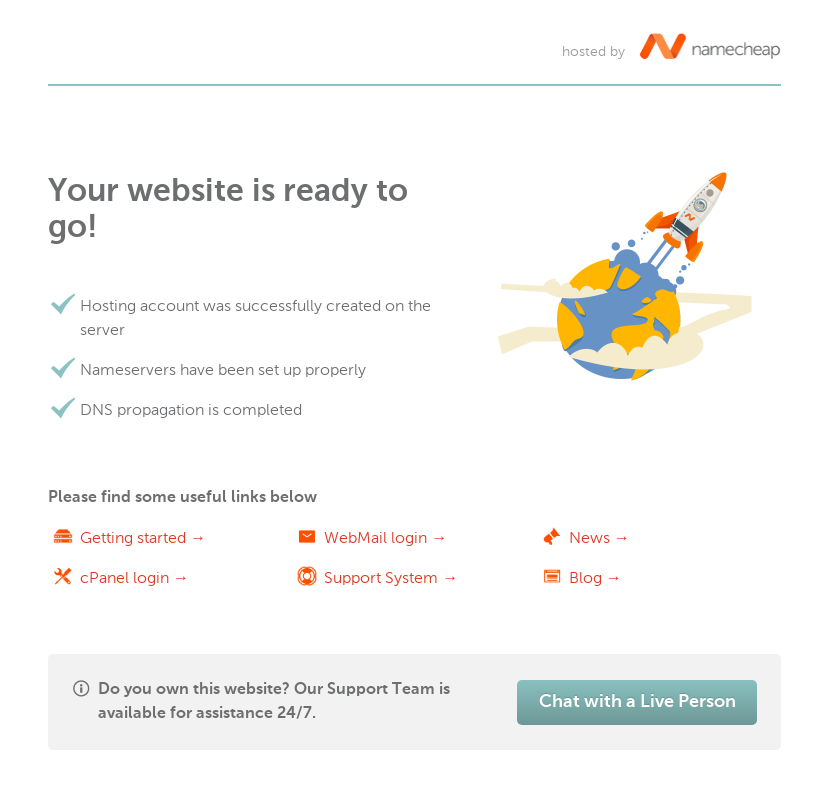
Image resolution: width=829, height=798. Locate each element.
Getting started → (143, 537)
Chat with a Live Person (637, 702)
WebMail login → (385, 537)
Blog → (595, 577)
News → (599, 537)
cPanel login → (134, 577)
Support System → (391, 577)
